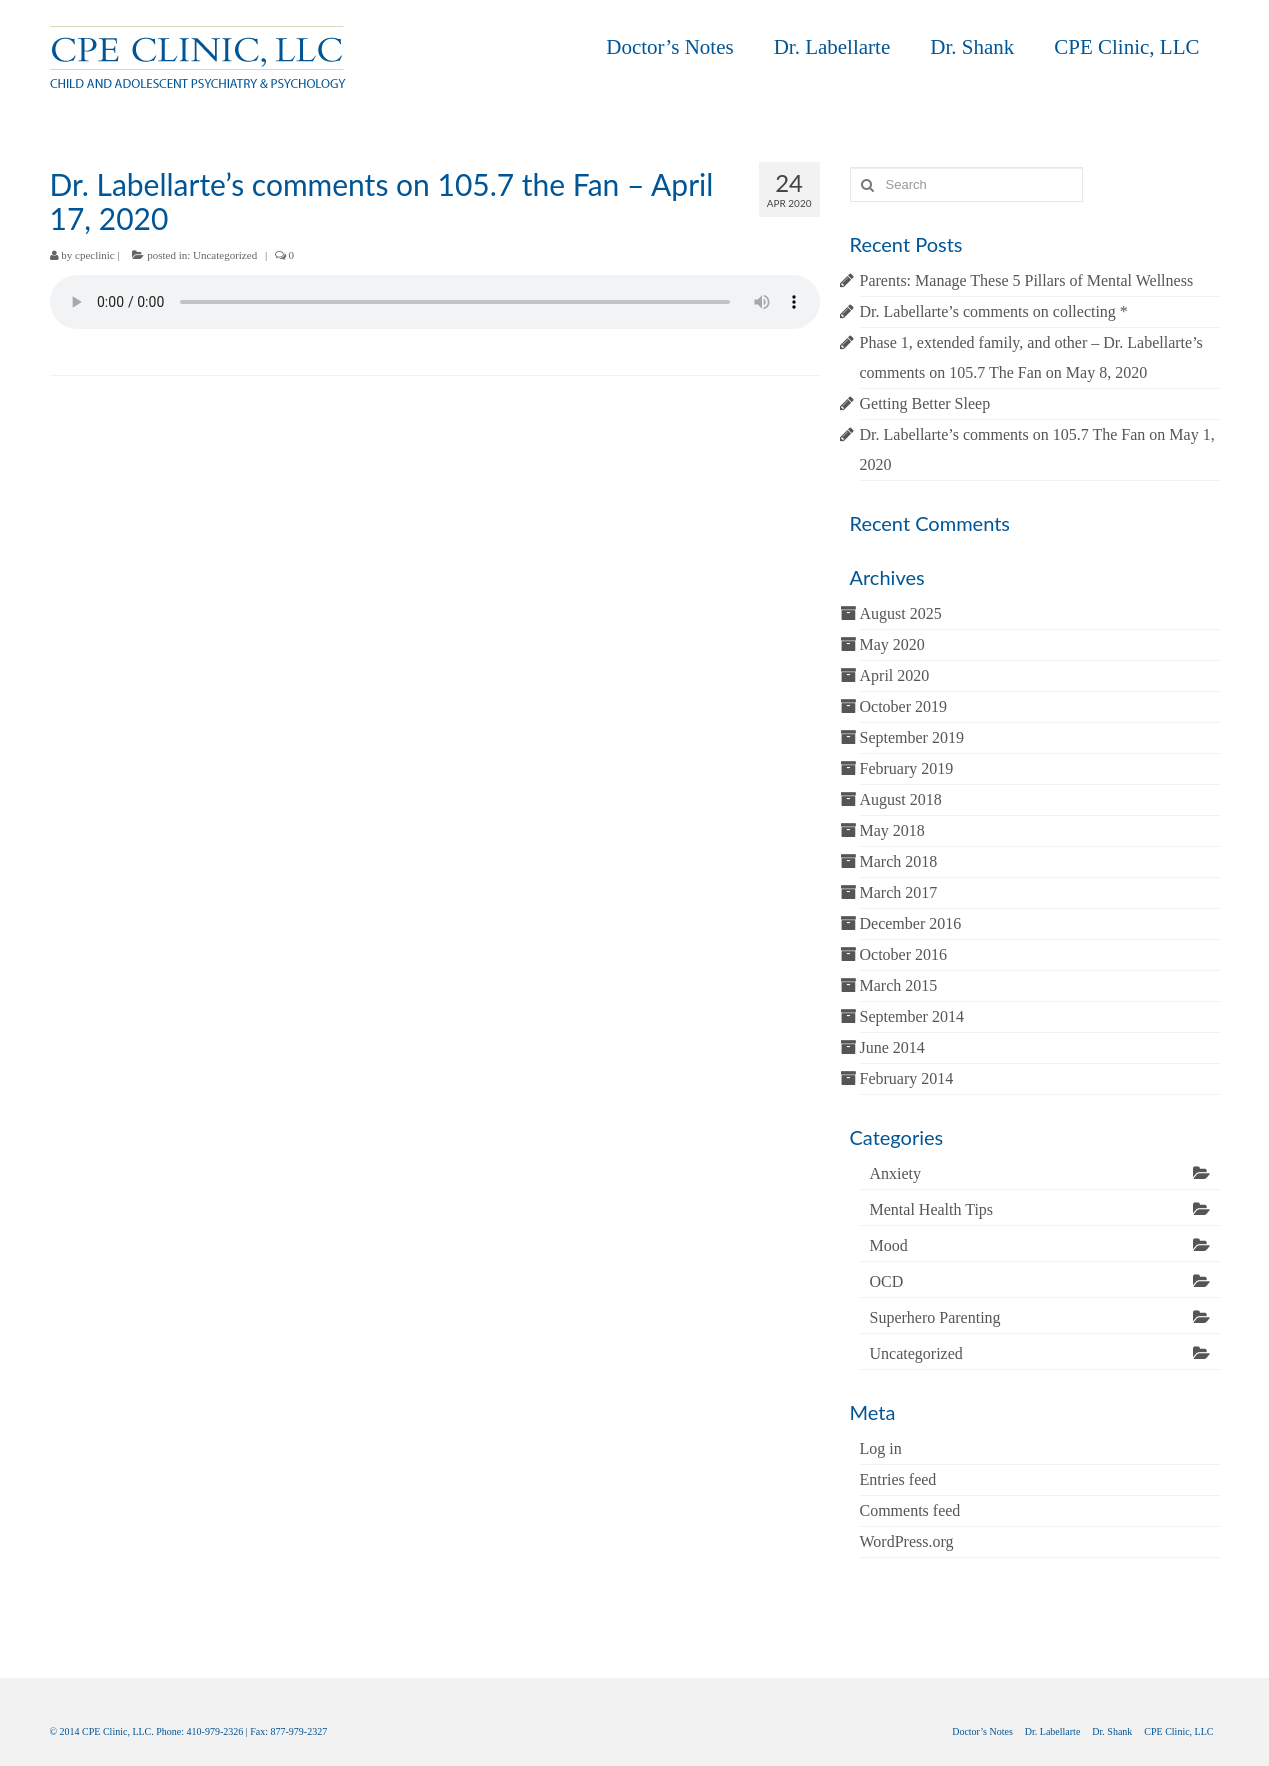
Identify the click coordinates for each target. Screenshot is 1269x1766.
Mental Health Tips (932, 1209)
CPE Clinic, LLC (1126, 47)
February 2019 (907, 768)
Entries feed (898, 1479)
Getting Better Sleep (925, 403)
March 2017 (899, 892)
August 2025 (901, 613)
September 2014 (912, 1016)
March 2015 (899, 985)
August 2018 (901, 799)
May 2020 (892, 644)
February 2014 (907, 1078)
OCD (887, 1281)
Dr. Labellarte (832, 47)
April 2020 (895, 675)
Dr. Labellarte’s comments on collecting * (994, 311)
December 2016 (911, 923)
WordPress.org (907, 1541)
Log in (881, 1448)
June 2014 (892, 1047)
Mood (889, 1245)
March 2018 (899, 861)
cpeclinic (95, 255)
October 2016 (904, 954)
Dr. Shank (972, 47)
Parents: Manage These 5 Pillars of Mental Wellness (1027, 280)
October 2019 (904, 706)
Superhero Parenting (935, 1317)
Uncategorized (225, 255)
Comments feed (910, 1510)
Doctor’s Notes (669, 47)
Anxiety (896, 1173)
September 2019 (912, 737)
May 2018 (892, 830)
